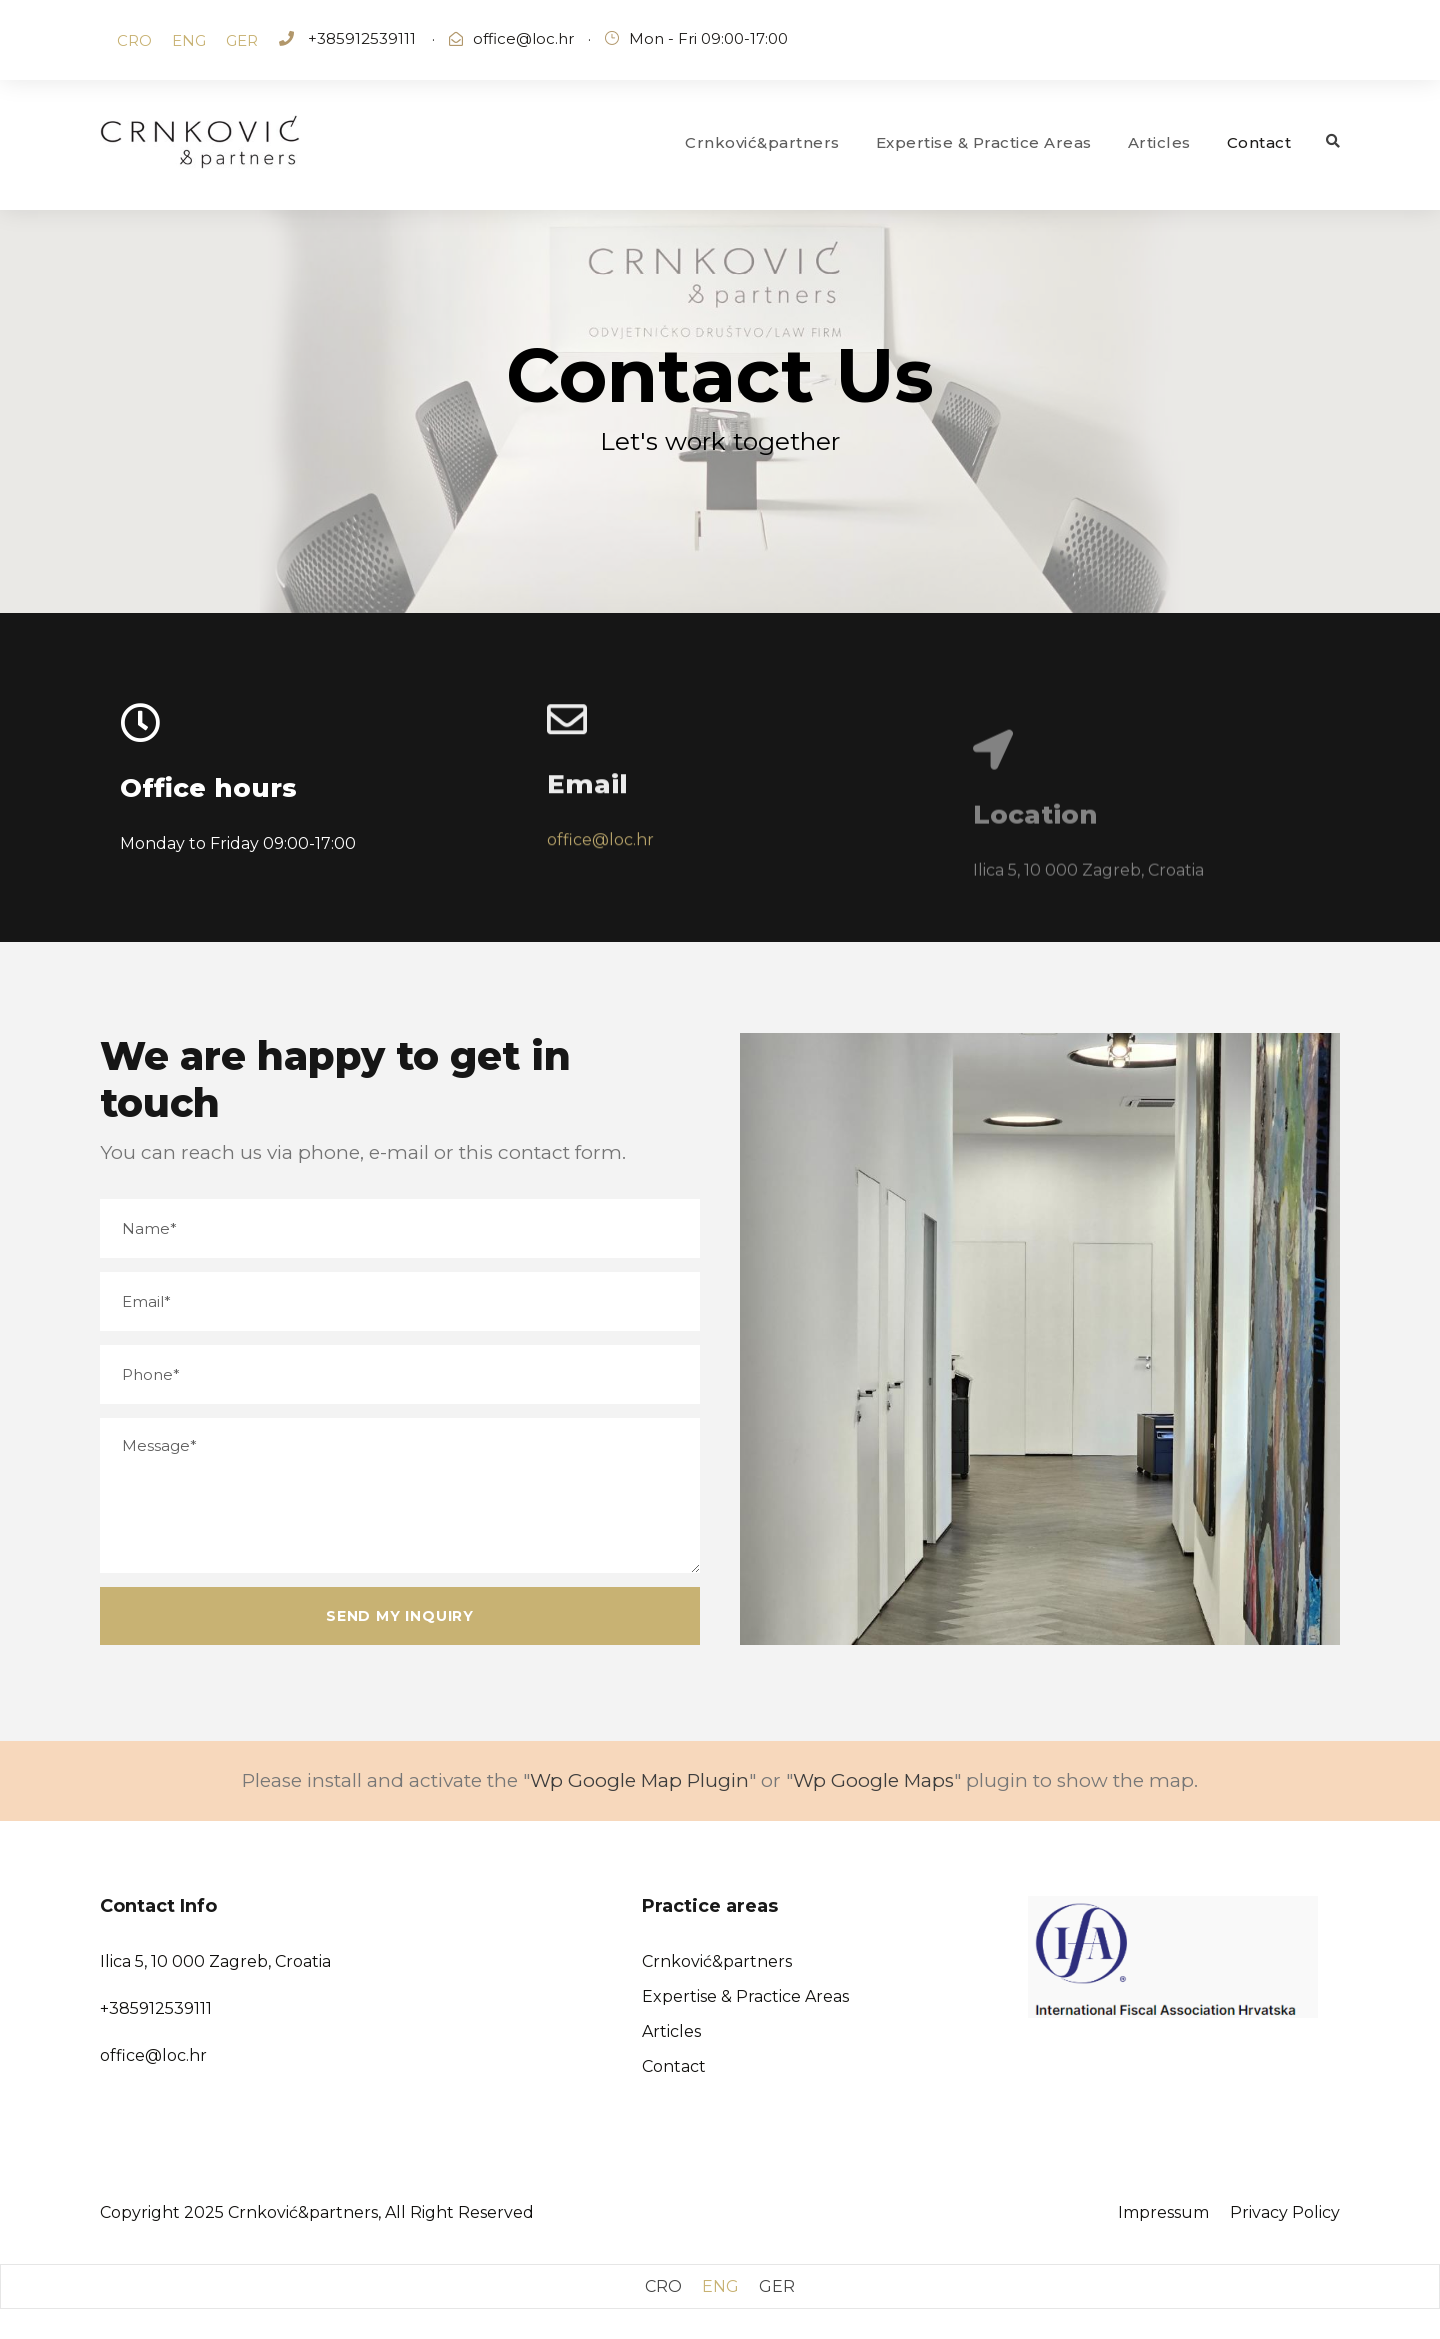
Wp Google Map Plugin (639, 1780)
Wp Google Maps (873, 1780)
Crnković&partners (762, 142)
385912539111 (160, 2008)
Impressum (1163, 2212)
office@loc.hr (523, 38)
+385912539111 (360, 38)
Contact (1259, 142)
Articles (1159, 142)
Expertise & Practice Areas (984, 142)
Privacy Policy (1285, 2212)
